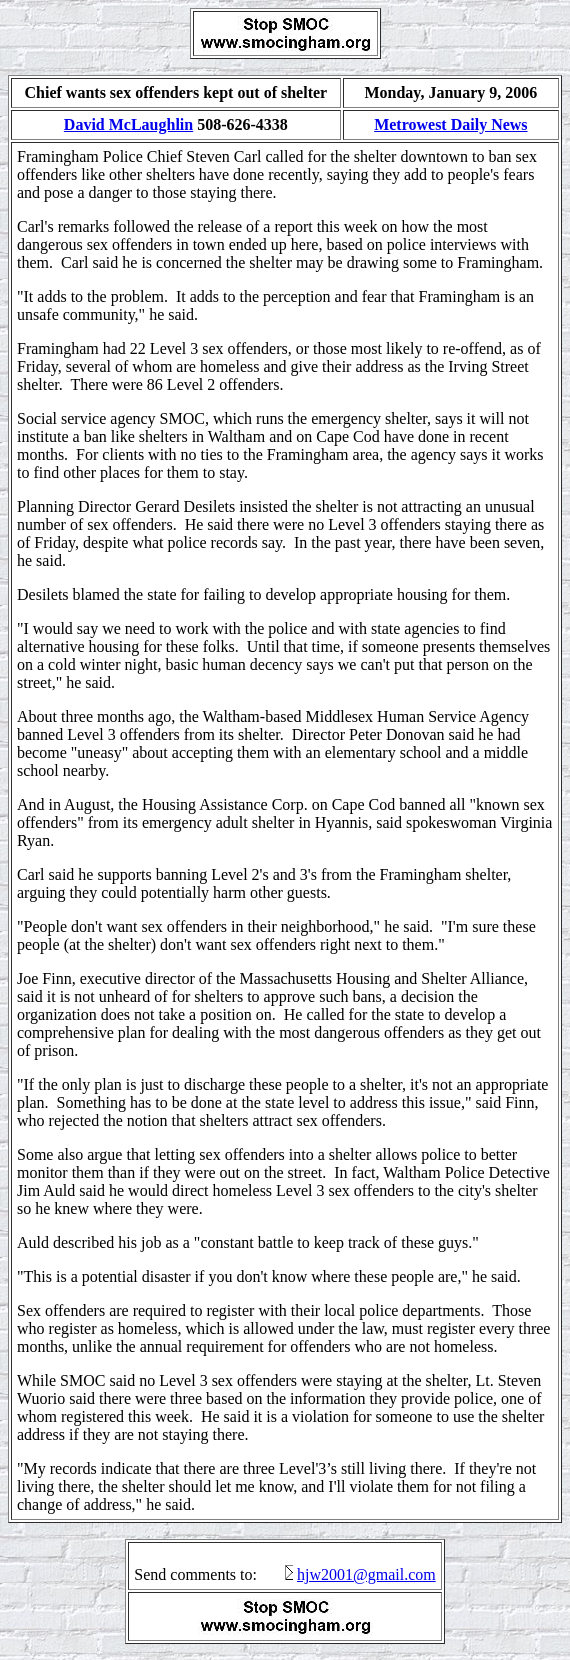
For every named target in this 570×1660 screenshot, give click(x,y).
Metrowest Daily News (450, 124)
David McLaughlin (128, 124)
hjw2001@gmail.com (366, 1574)
